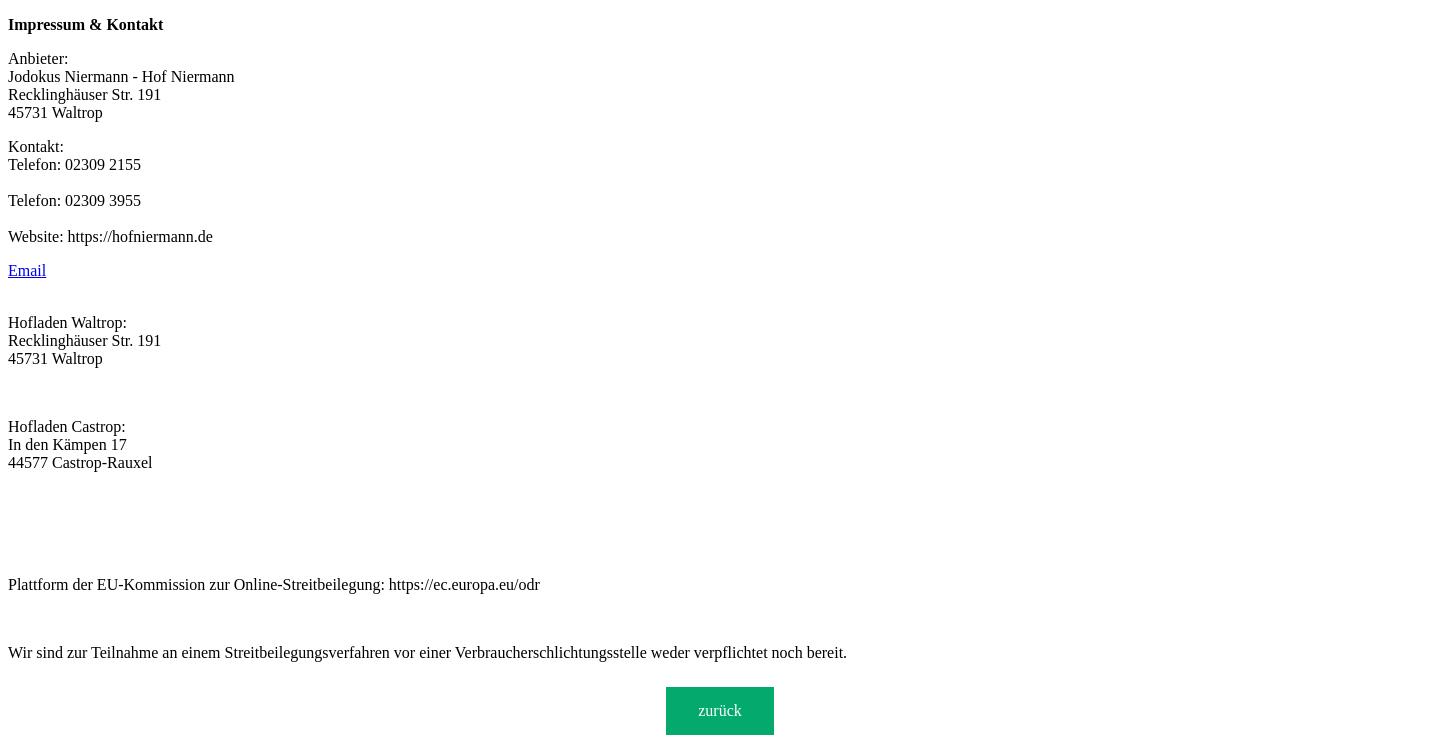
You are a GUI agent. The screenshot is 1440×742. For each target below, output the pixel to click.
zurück (720, 710)
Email (27, 270)
